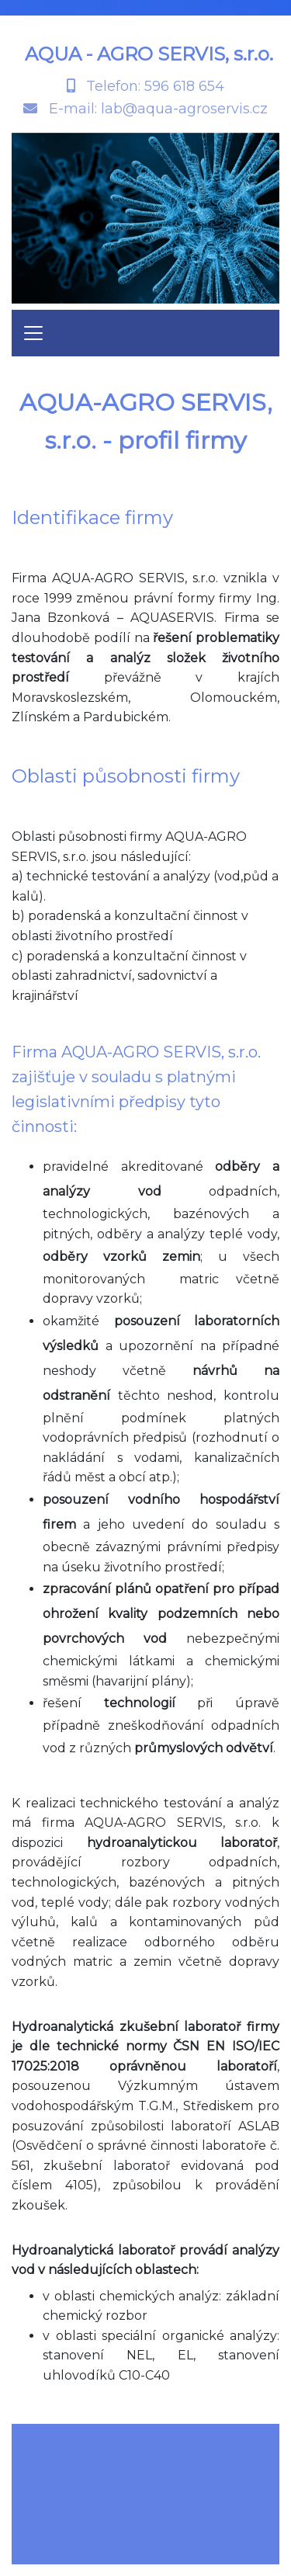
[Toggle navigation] (33, 333)
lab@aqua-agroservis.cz (184, 108)
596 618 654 (184, 86)
